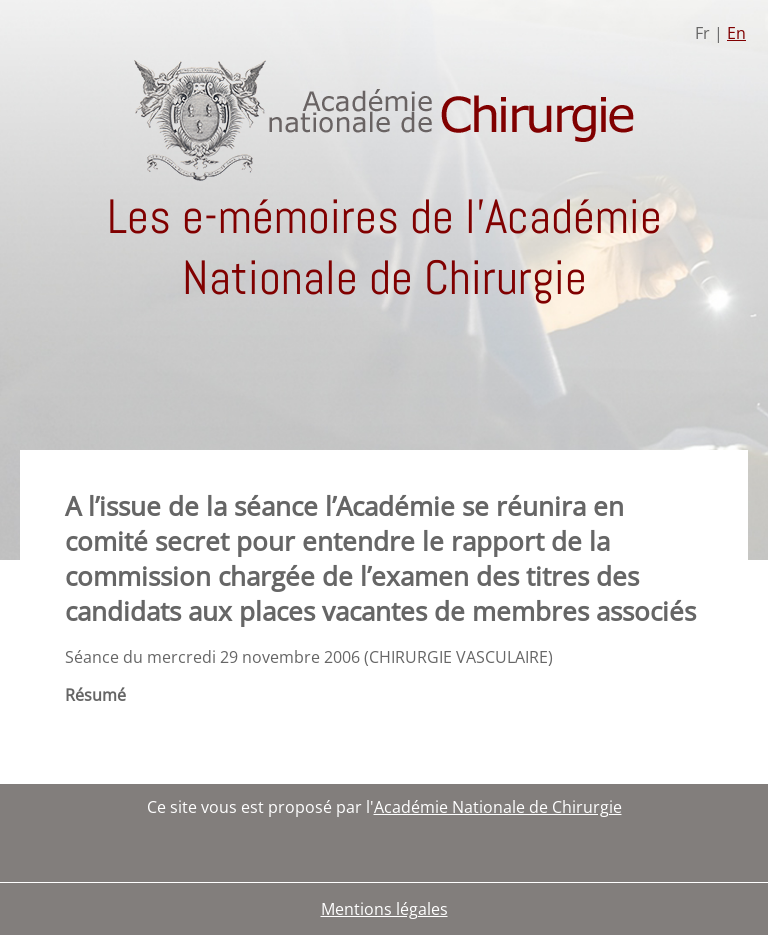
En (736, 33)
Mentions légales (384, 909)
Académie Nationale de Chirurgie (498, 807)
